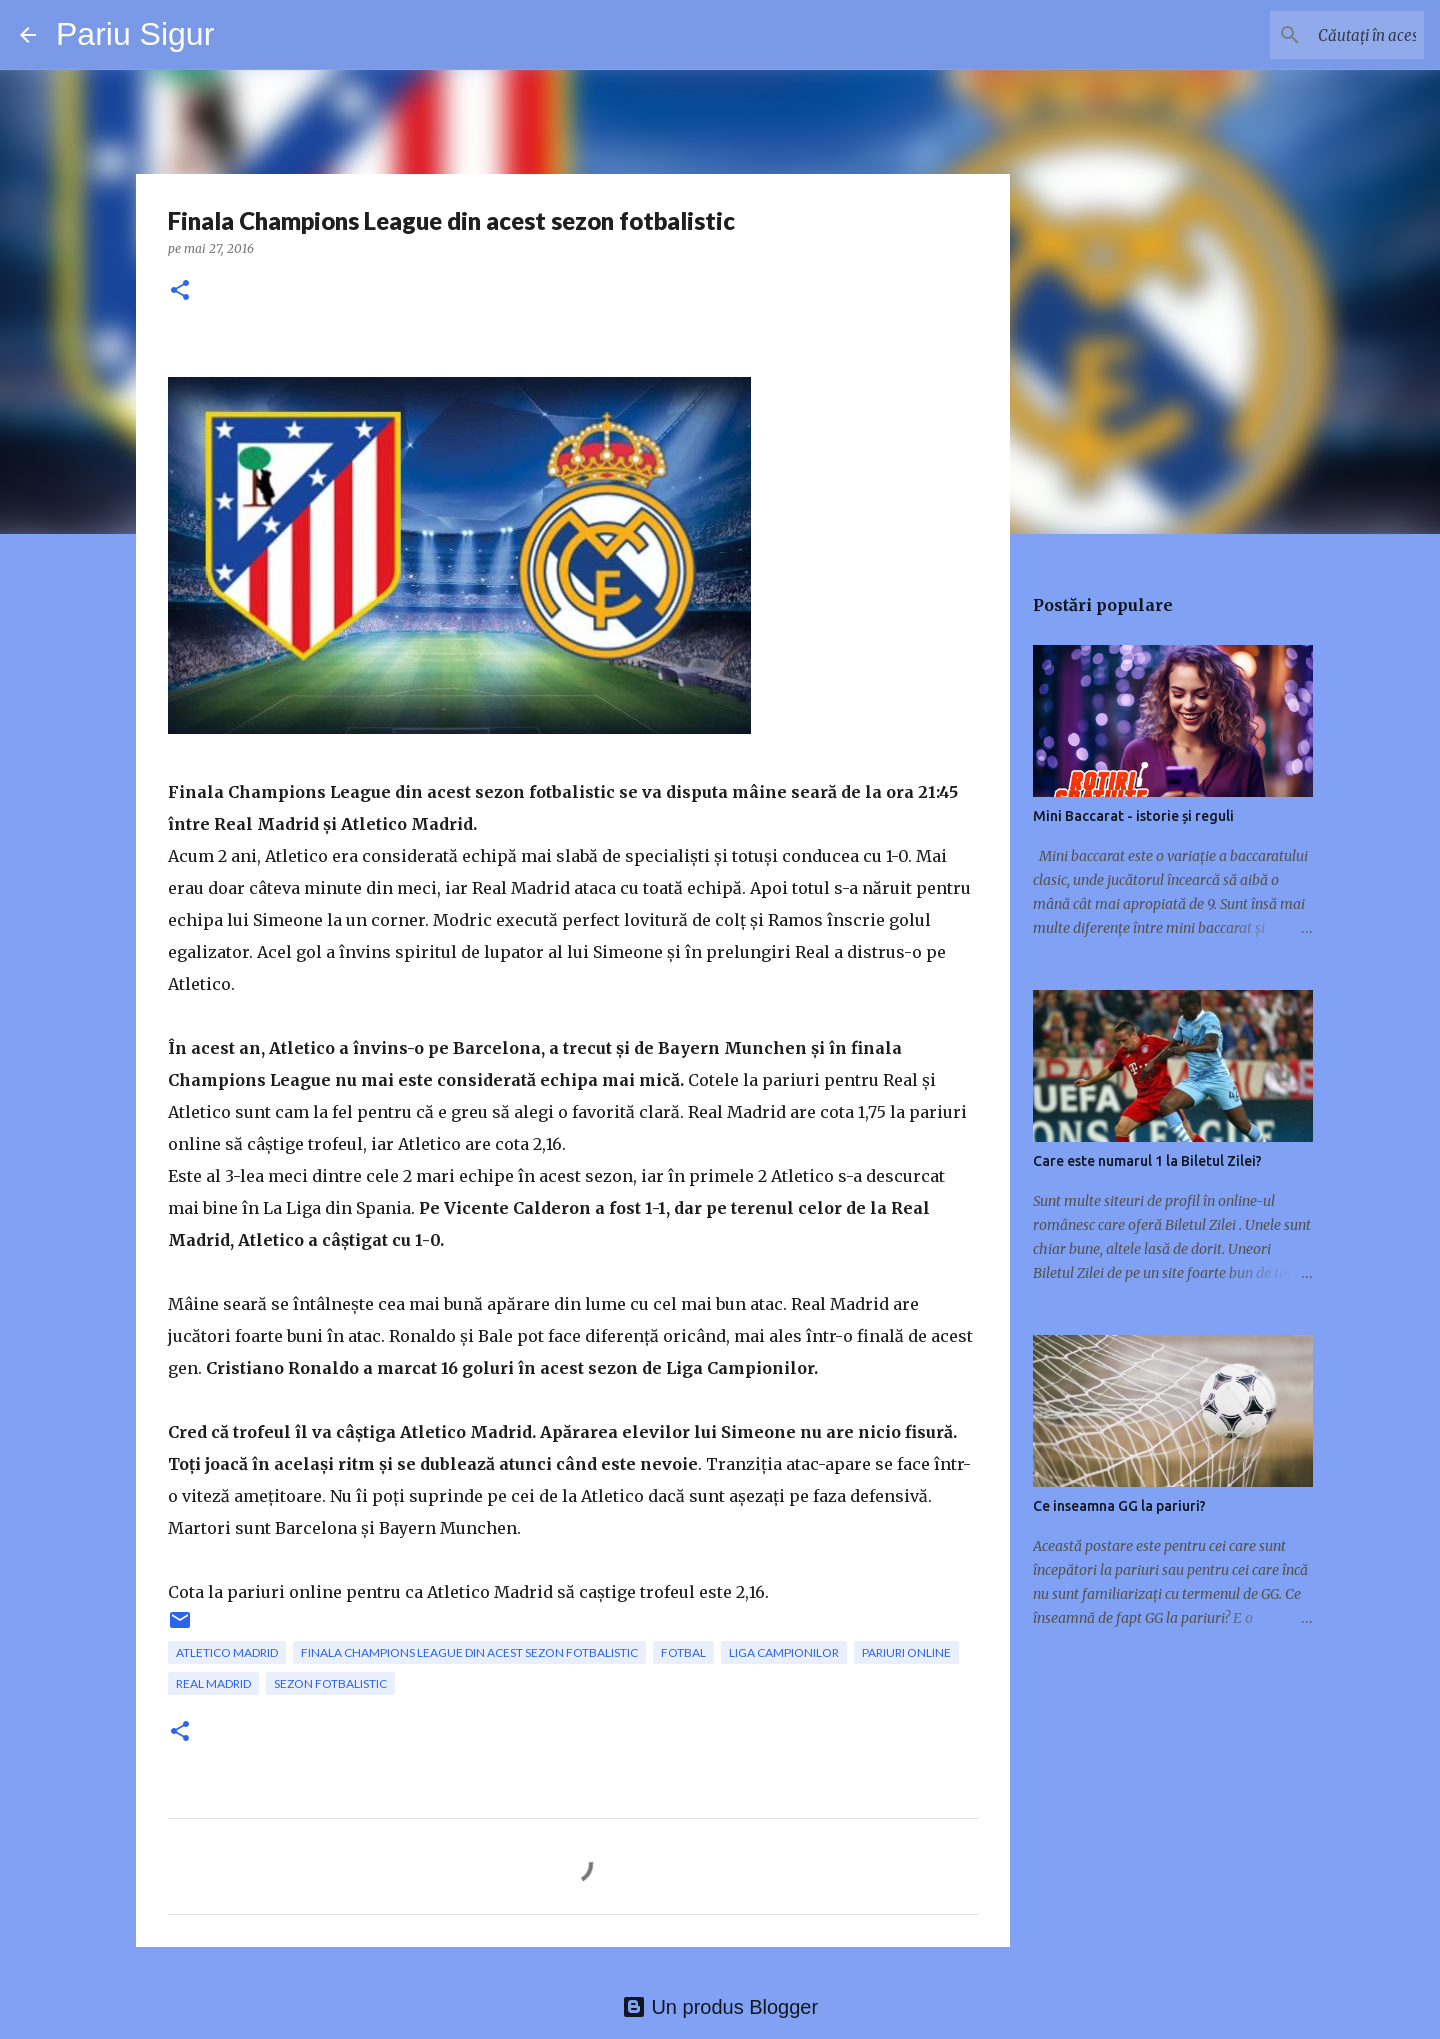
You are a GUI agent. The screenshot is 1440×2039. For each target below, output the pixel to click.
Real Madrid (213, 1683)
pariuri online (906, 1652)
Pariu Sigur (135, 34)
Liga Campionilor (784, 1652)
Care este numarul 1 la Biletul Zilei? (1147, 1161)
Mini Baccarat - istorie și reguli (1133, 816)
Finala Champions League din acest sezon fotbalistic (469, 1652)
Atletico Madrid (227, 1652)
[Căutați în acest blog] (1319, 35)
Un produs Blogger (720, 2007)
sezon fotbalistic (330, 1683)
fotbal (683, 1652)
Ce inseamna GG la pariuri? (1119, 1506)
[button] (180, 291)
